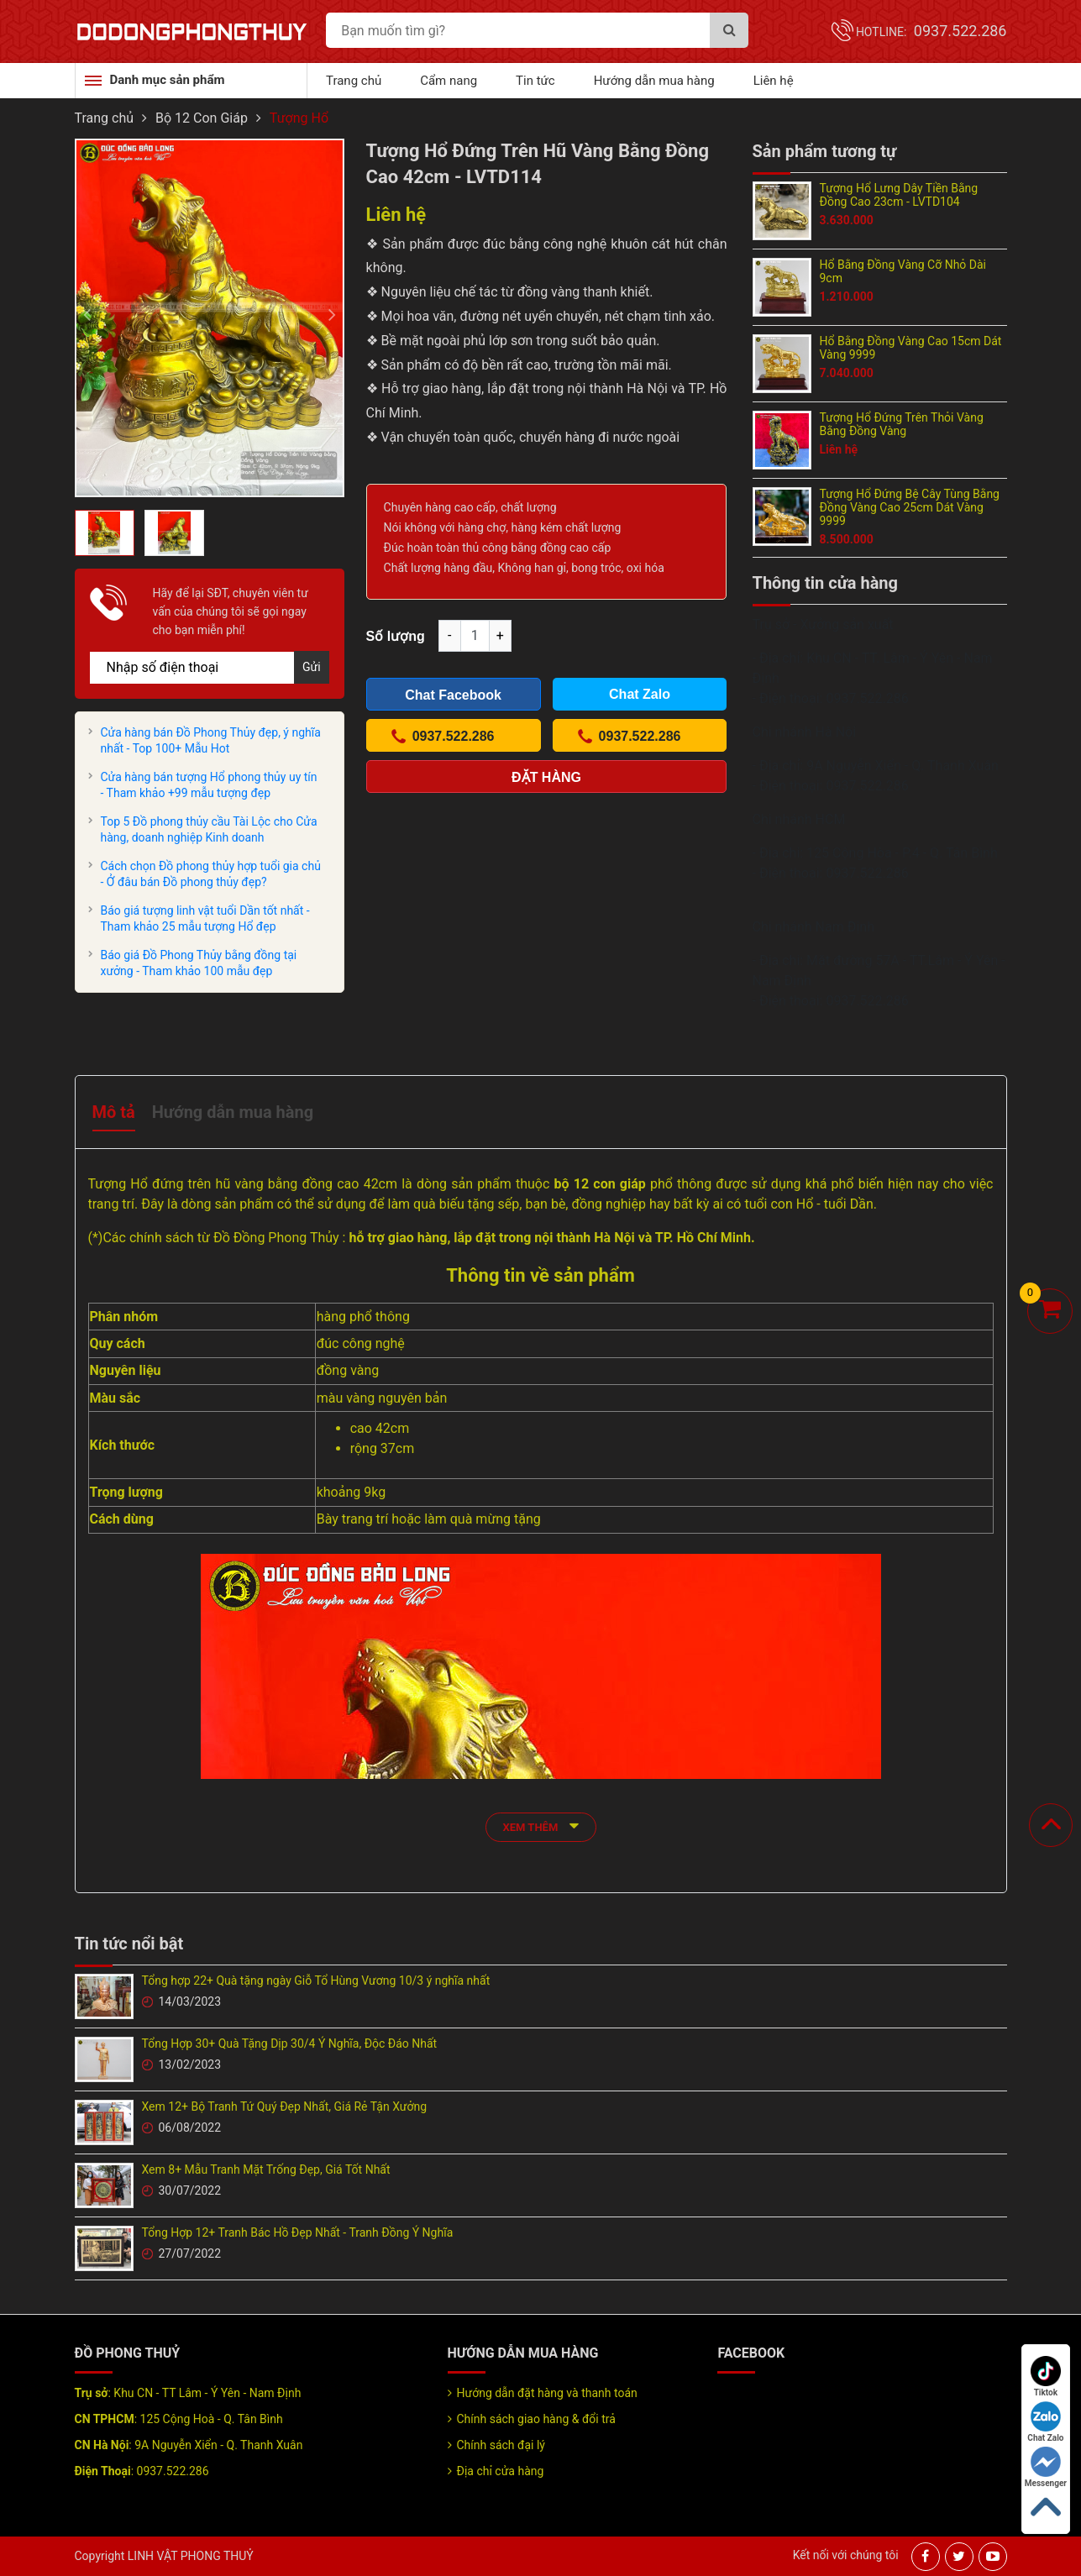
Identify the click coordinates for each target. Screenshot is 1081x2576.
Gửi (311, 667)
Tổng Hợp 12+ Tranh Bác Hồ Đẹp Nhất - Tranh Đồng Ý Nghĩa (298, 2232)
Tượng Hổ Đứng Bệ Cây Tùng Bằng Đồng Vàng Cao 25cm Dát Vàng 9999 (910, 507)
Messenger (1046, 2467)
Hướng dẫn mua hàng (654, 80)
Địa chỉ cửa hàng (500, 2471)
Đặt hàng (546, 777)
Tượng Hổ (299, 118)
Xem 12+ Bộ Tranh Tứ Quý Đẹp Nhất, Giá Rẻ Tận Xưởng (285, 2106)
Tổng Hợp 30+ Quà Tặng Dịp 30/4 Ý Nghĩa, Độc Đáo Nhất (290, 2043)
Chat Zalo (1045, 2421)
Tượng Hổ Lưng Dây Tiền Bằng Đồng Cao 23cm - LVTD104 (899, 194)
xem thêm (541, 1826)
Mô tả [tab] (113, 1112)
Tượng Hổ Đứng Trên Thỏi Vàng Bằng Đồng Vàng (902, 424)
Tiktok (1046, 2376)
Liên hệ (773, 80)
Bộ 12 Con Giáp (201, 118)
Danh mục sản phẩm (167, 79)
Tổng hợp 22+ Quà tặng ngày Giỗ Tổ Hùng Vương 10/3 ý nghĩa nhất (316, 1980)
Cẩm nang (448, 80)
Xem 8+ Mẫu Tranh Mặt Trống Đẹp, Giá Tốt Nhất (266, 2169)
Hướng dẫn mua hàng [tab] (232, 1112)
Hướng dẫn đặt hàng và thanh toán (547, 2393)
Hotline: (931, 32)
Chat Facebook (453, 695)
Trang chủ (353, 80)
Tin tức (535, 80)
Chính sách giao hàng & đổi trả (536, 2419)
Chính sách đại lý (501, 2445)
